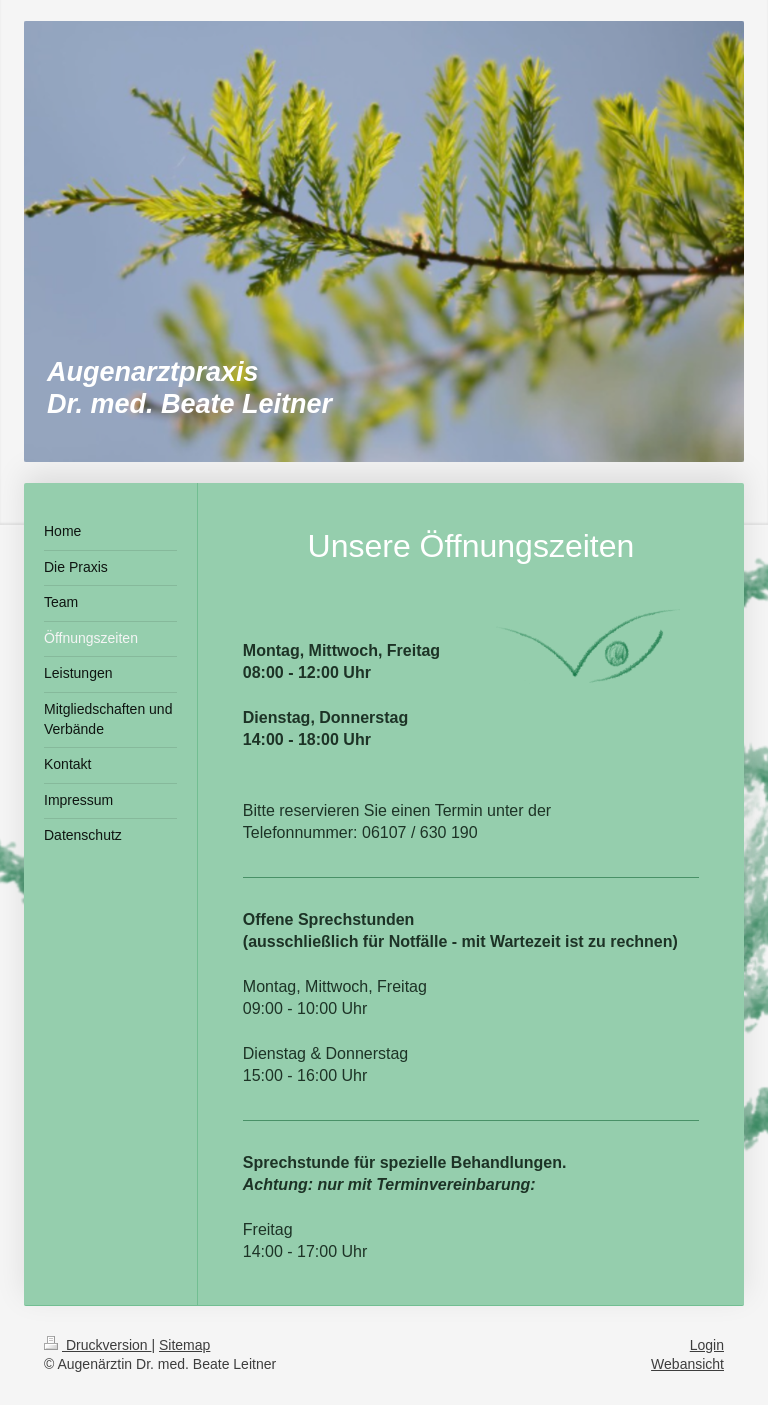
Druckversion (97, 1345)
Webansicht (687, 1364)
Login (707, 1345)
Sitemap (184, 1345)
